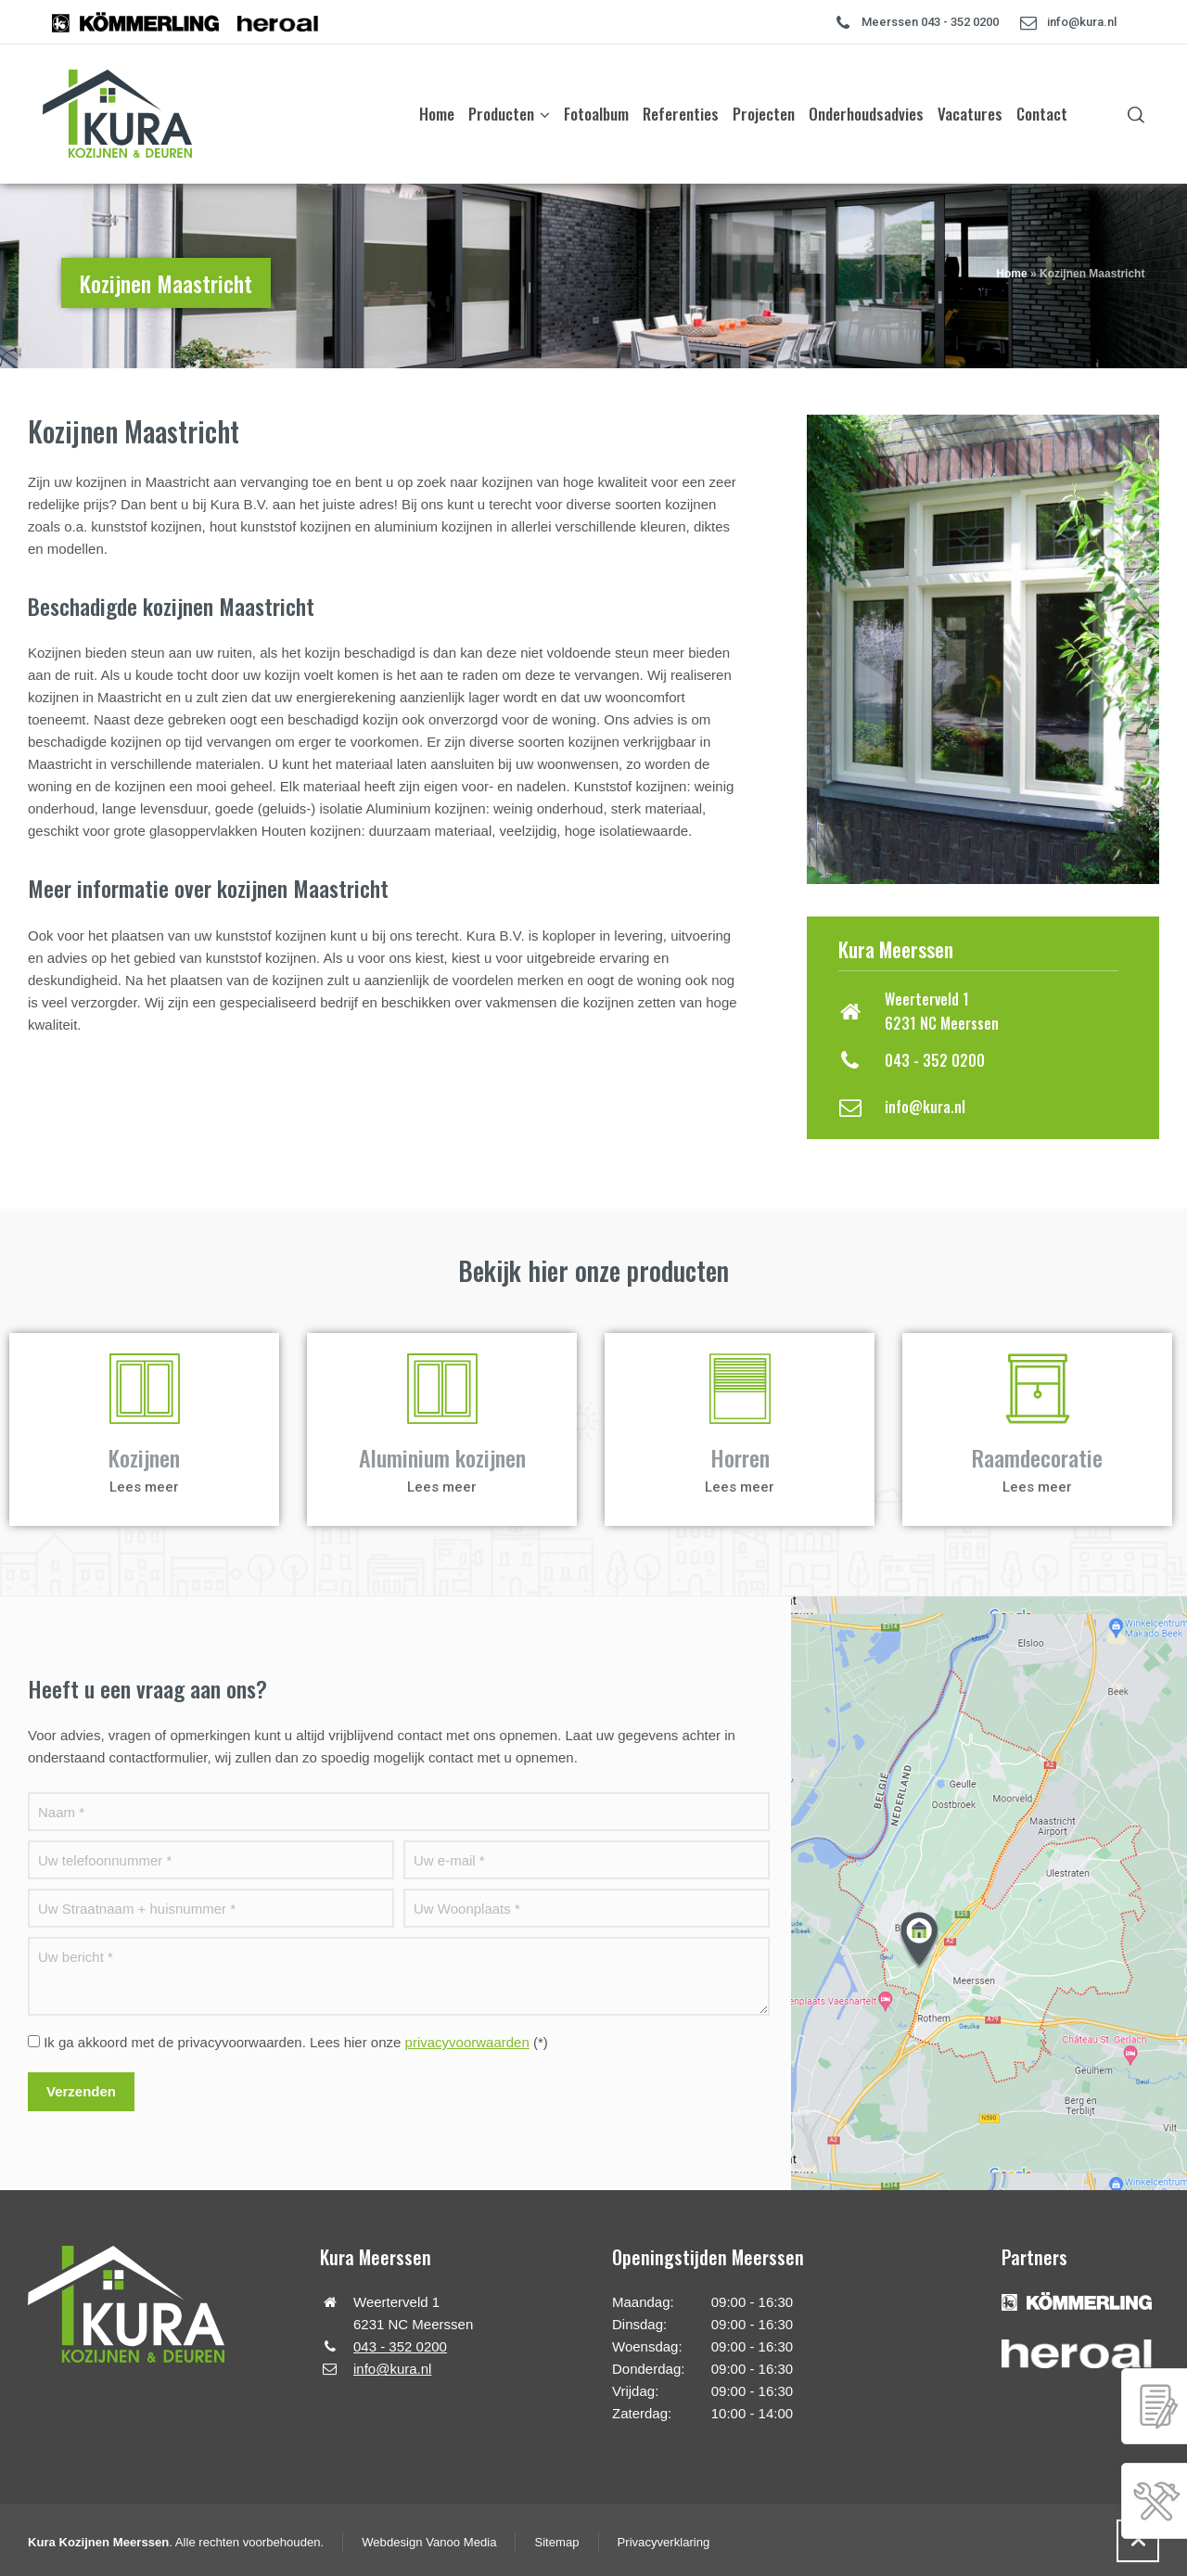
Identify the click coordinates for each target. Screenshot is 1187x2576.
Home (1011, 273)
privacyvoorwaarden (467, 2042)
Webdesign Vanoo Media (429, 2542)
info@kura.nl (1082, 22)
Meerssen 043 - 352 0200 (930, 22)
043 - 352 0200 (935, 1060)
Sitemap (556, 2542)
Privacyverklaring (664, 2542)
